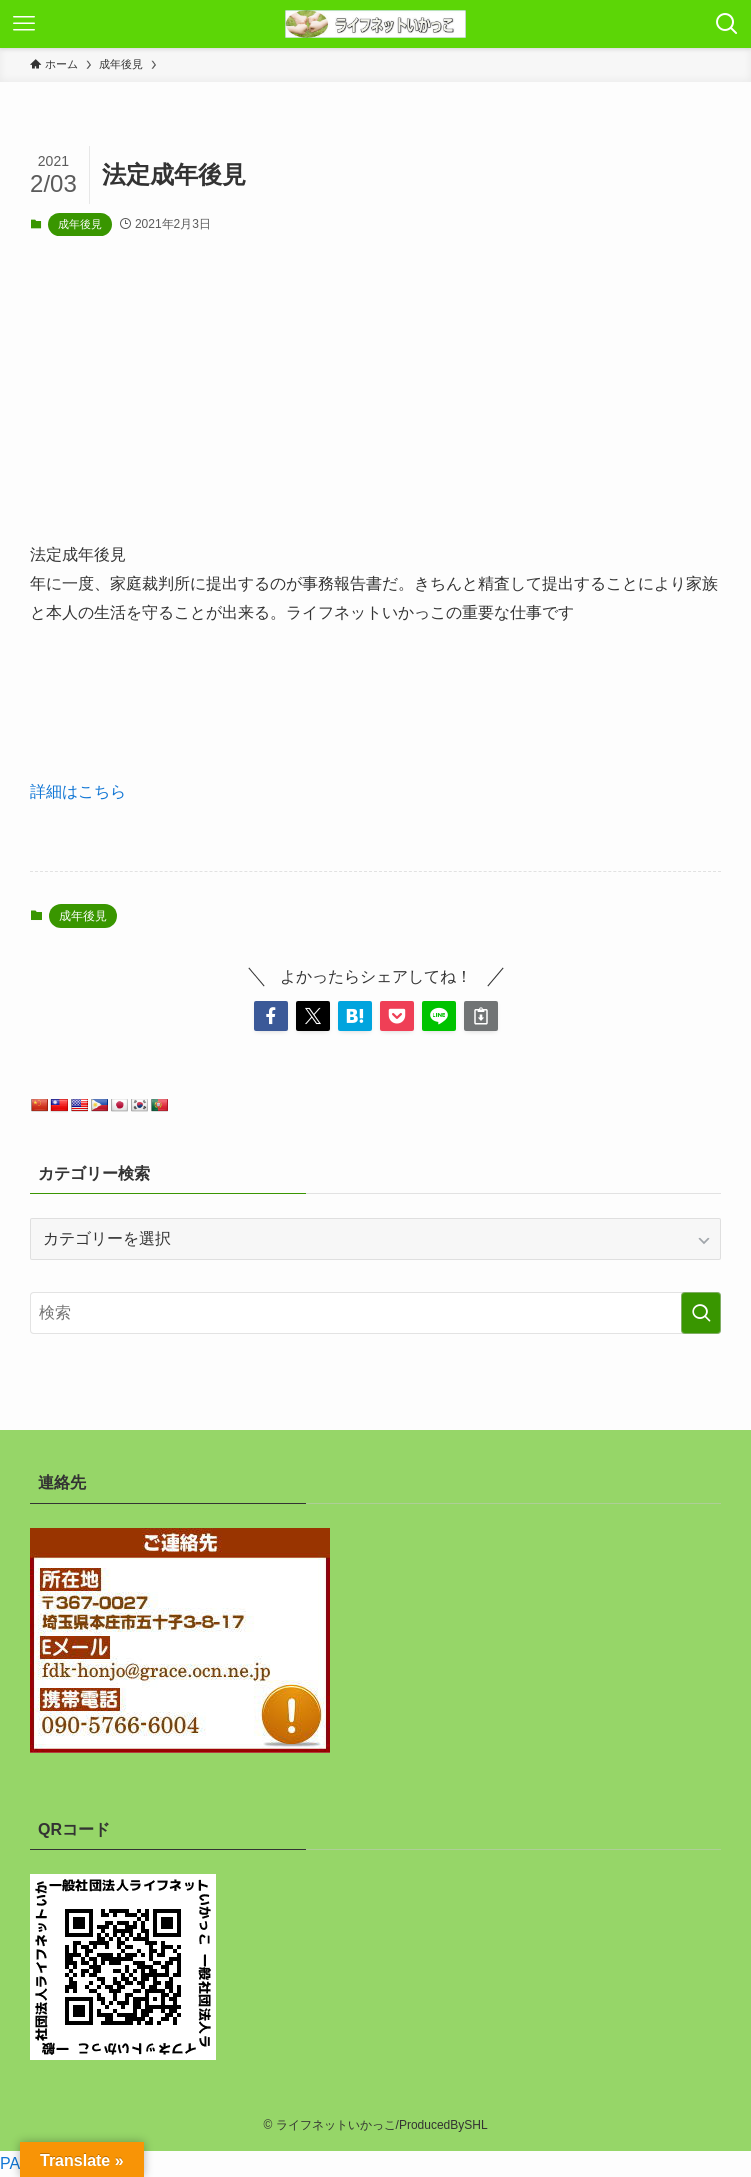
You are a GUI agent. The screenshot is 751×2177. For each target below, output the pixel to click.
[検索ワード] (375, 1313)
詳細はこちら (78, 791)
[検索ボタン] (727, 24)
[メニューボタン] (24, 24)
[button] (271, 1016)
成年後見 (80, 224)
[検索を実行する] (701, 1313)
